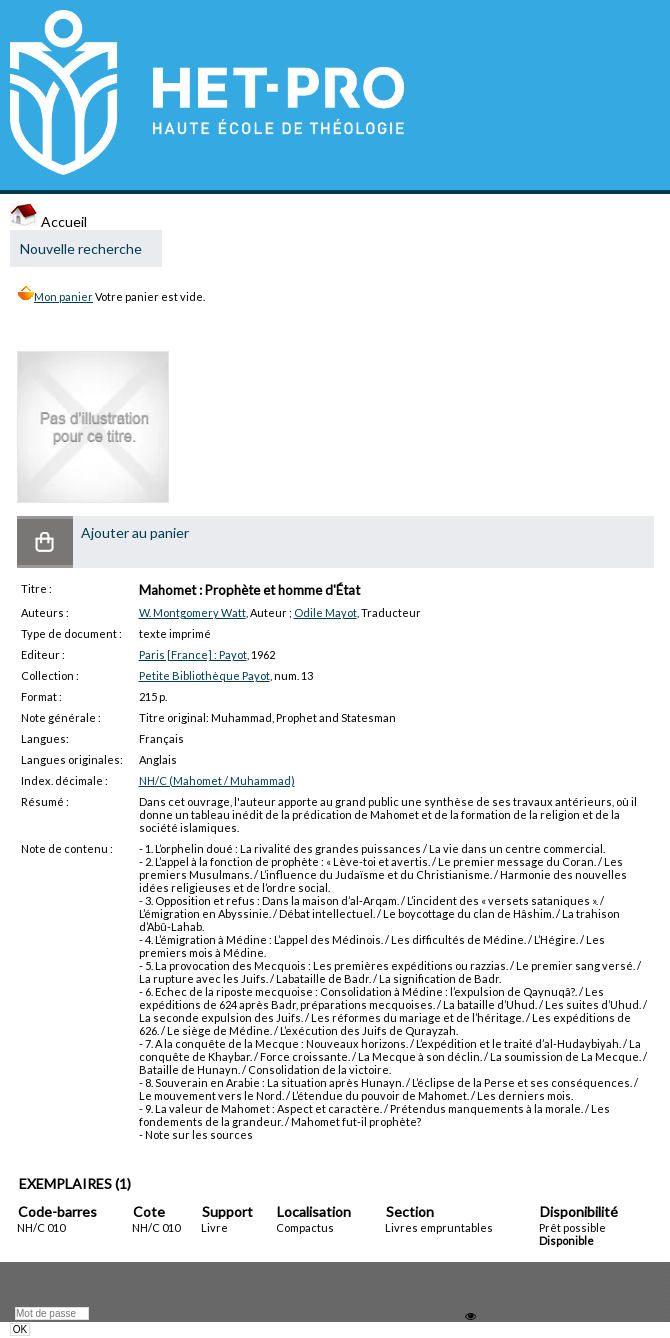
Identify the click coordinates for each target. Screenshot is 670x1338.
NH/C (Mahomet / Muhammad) (217, 780)
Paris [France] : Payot (193, 654)
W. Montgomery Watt (192, 612)
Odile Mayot (325, 612)
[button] (45, 542)
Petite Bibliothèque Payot (204, 675)
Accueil (48, 221)
